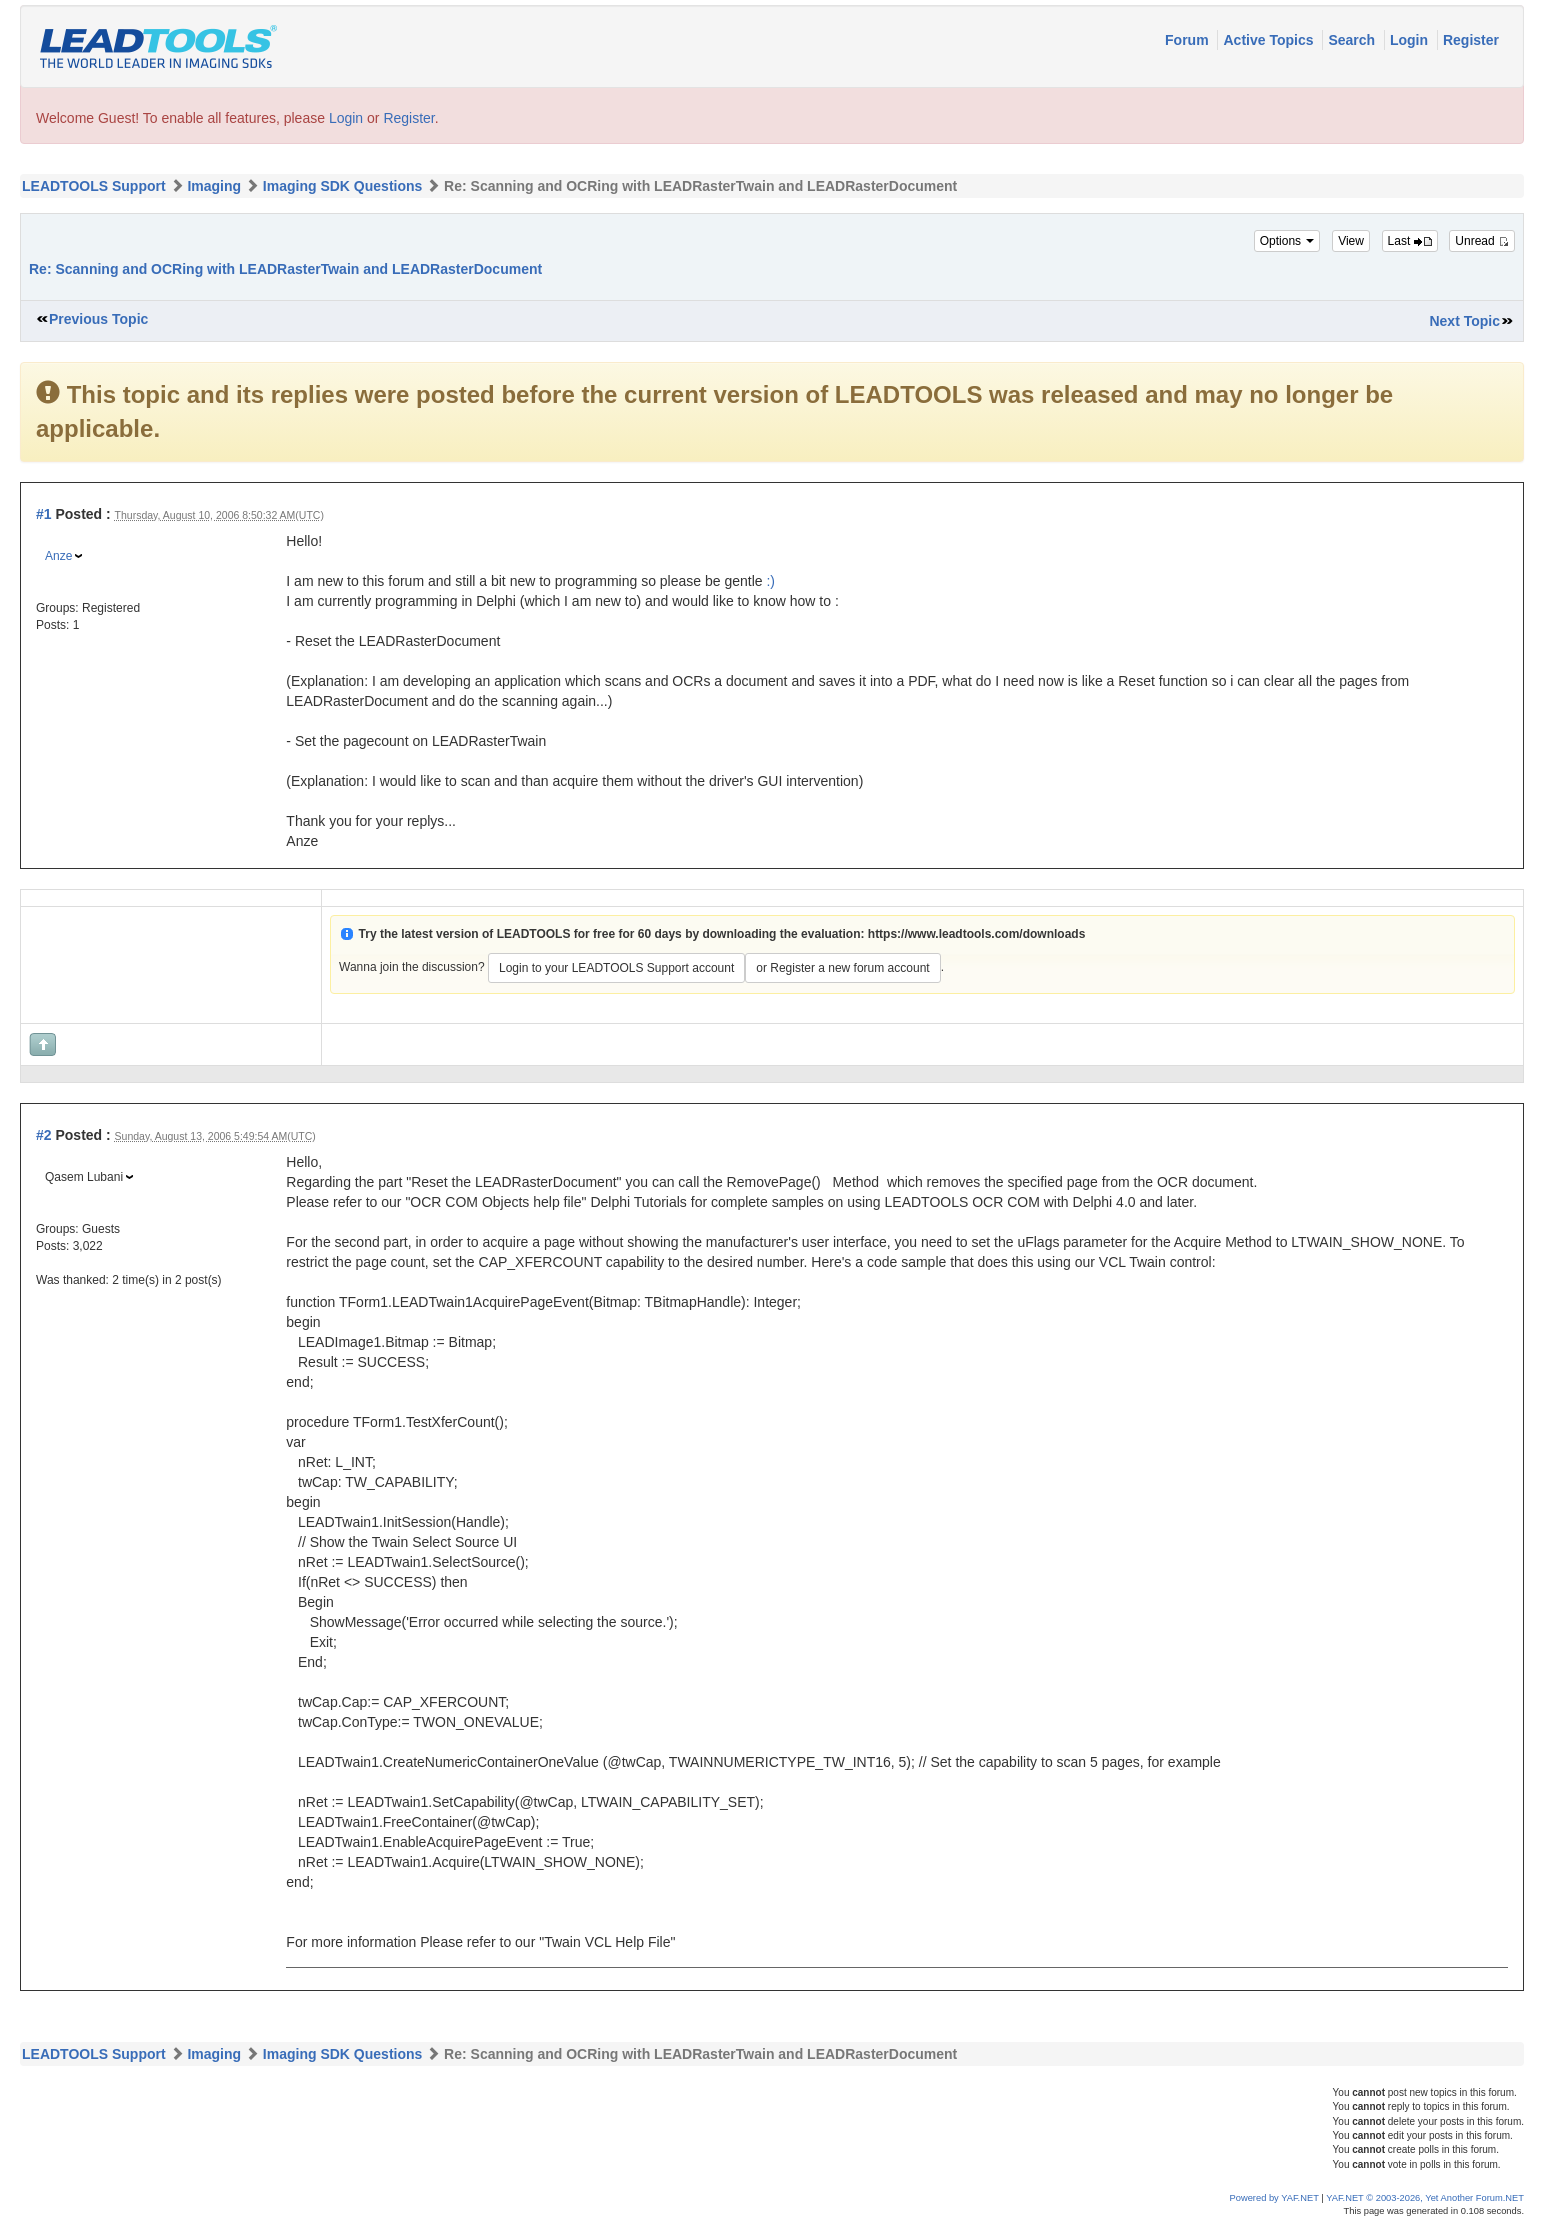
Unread (1482, 241)
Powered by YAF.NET (1274, 2198)
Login (1411, 40)
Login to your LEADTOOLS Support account (616, 968)
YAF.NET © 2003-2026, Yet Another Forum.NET (1425, 2198)
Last (1410, 241)
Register (1471, 40)
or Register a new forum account (842, 968)
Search (1353, 40)
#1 (44, 514)
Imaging (214, 186)
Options (1287, 241)
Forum (1188, 40)
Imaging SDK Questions (342, 186)
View (1351, 241)
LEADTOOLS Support (94, 186)
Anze (58, 556)
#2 (44, 1135)
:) (770, 581)
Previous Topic (98, 319)
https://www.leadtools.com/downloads (977, 934)
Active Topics (1270, 40)
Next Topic (1464, 321)
